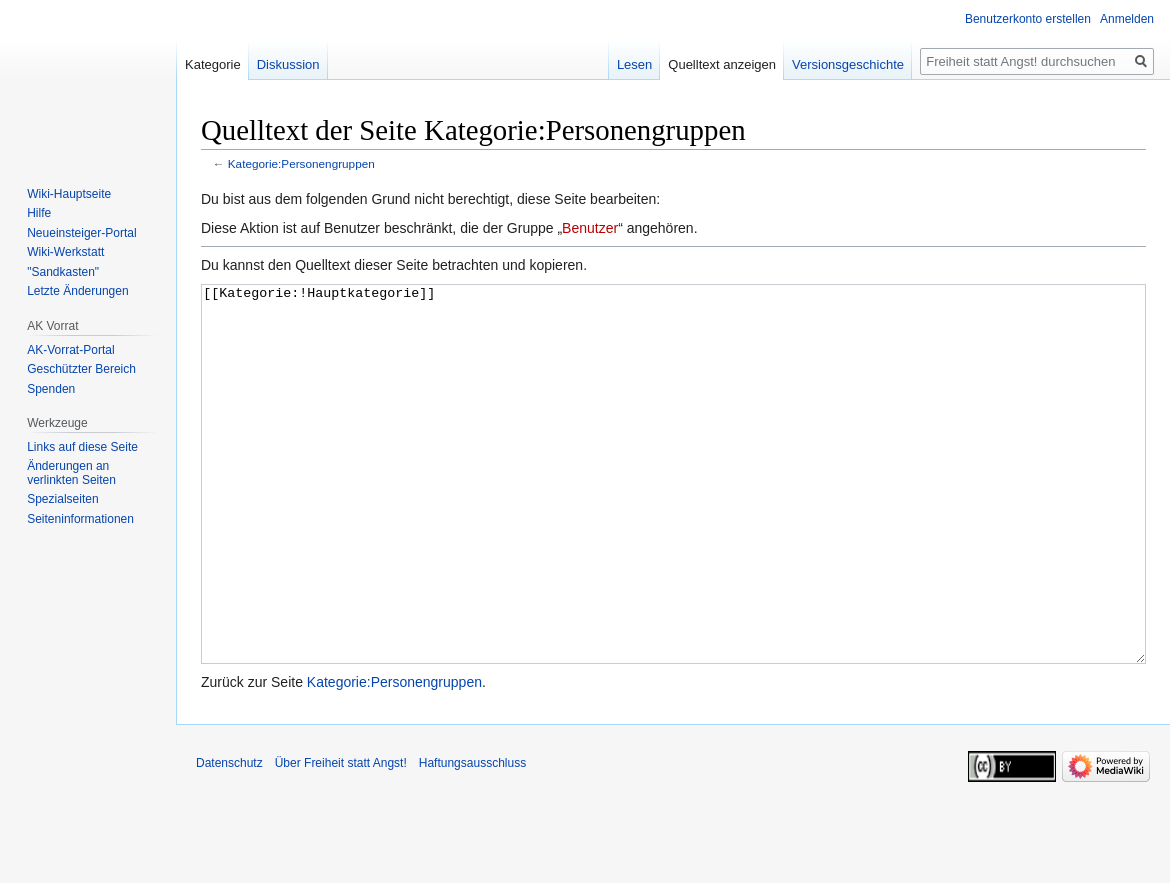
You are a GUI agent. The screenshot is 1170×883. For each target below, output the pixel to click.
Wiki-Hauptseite (69, 194)
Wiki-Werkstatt (65, 252)
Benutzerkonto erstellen (1028, 19)
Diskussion (288, 64)
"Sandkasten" (63, 272)
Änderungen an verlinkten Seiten (71, 473)
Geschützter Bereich (81, 369)
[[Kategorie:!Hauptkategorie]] (673, 511)
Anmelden (1127, 19)
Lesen (634, 64)
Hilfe (39, 213)
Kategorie (213, 64)
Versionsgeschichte (848, 64)
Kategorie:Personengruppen (301, 163)
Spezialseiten (62, 499)
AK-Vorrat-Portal (70, 350)
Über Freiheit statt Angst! (341, 838)
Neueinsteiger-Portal (81, 233)
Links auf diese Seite (82, 447)
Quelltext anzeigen (722, 64)
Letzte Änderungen (77, 291)
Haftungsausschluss (472, 838)
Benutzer (590, 228)
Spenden (51, 389)
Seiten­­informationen (80, 519)
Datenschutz (229, 838)
